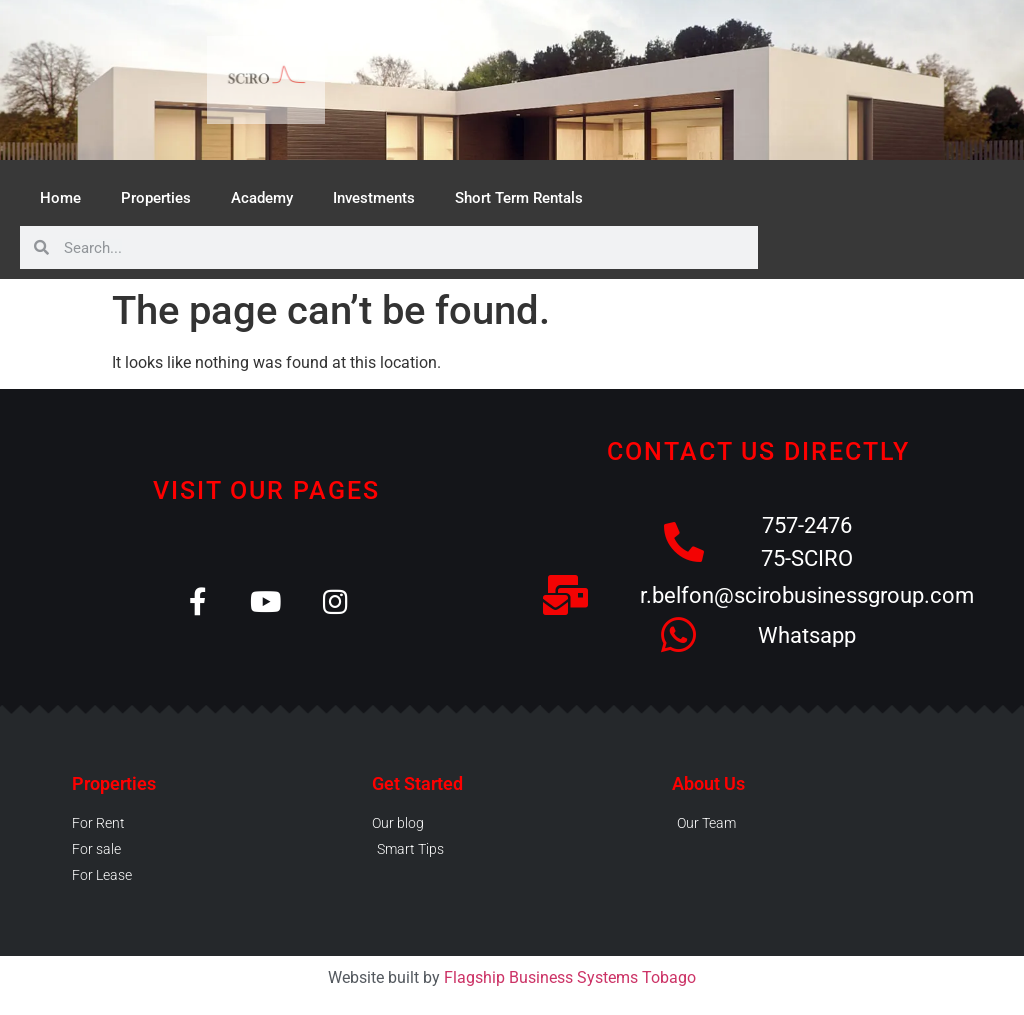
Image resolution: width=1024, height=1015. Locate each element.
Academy (262, 198)
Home (60, 198)
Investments (374, 198)
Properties (156, 198)
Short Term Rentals (519, 198)
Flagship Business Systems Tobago (570, 977)
